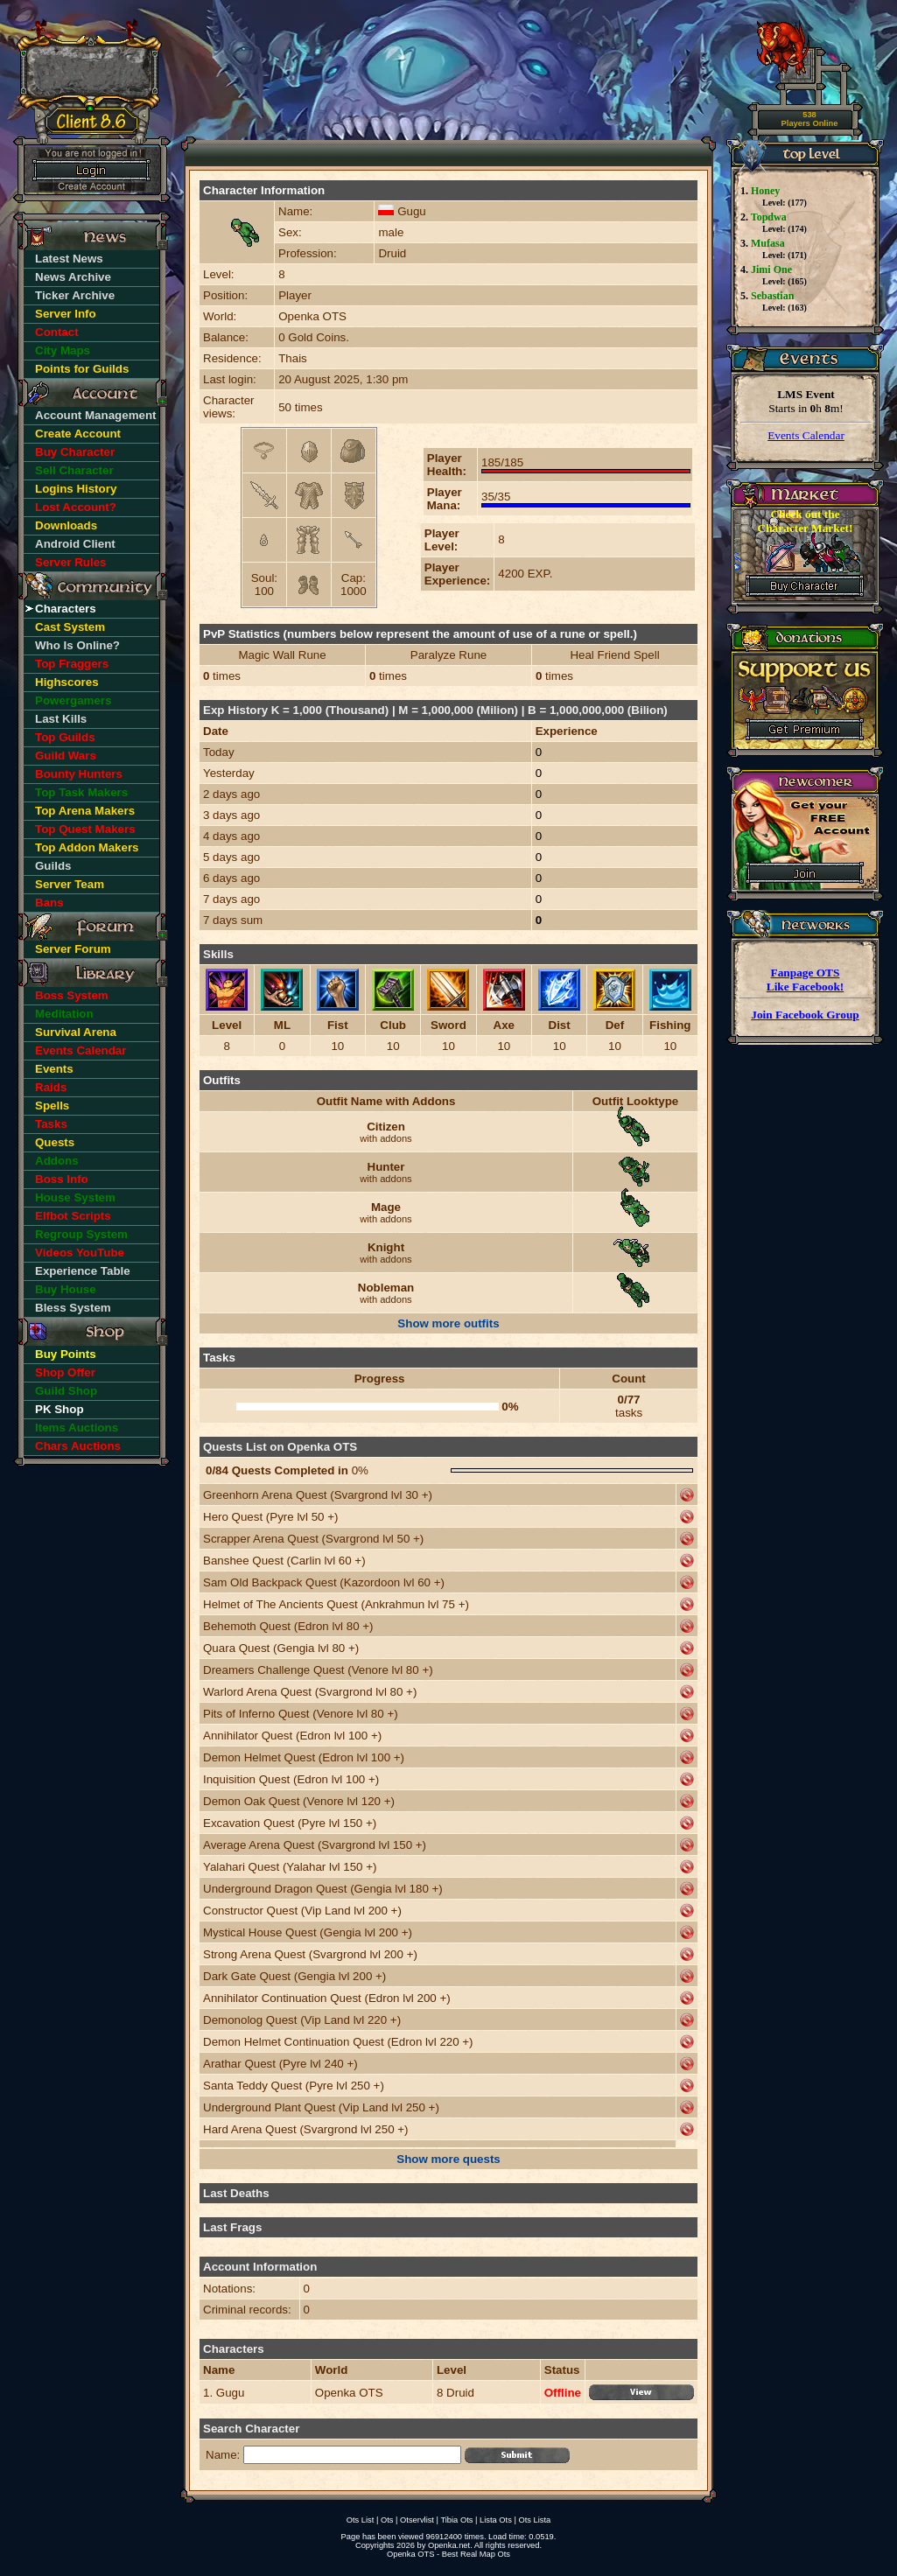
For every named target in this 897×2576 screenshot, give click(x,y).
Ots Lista (534, 2520)
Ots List (361, 2520)
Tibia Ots (456, 2520)
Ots (387, 2520)
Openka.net (449, 2545)
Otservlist (417, 2520)
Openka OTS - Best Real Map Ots (448, 2554)
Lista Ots (496, 2520)
